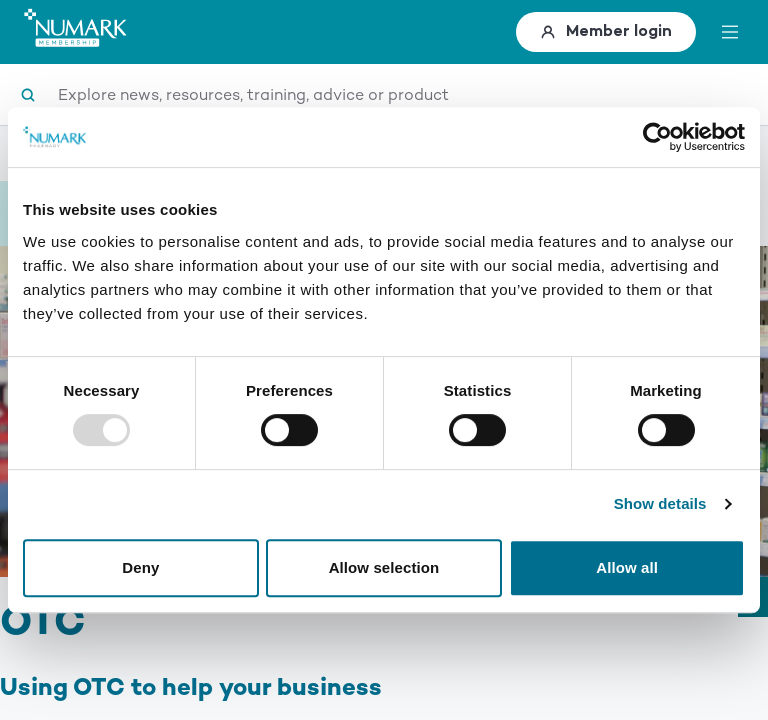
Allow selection (384, 567)
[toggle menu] (730, 32)
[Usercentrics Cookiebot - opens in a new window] (657, 137)
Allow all (627, 567)
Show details (660, 503)
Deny (140, 567)
